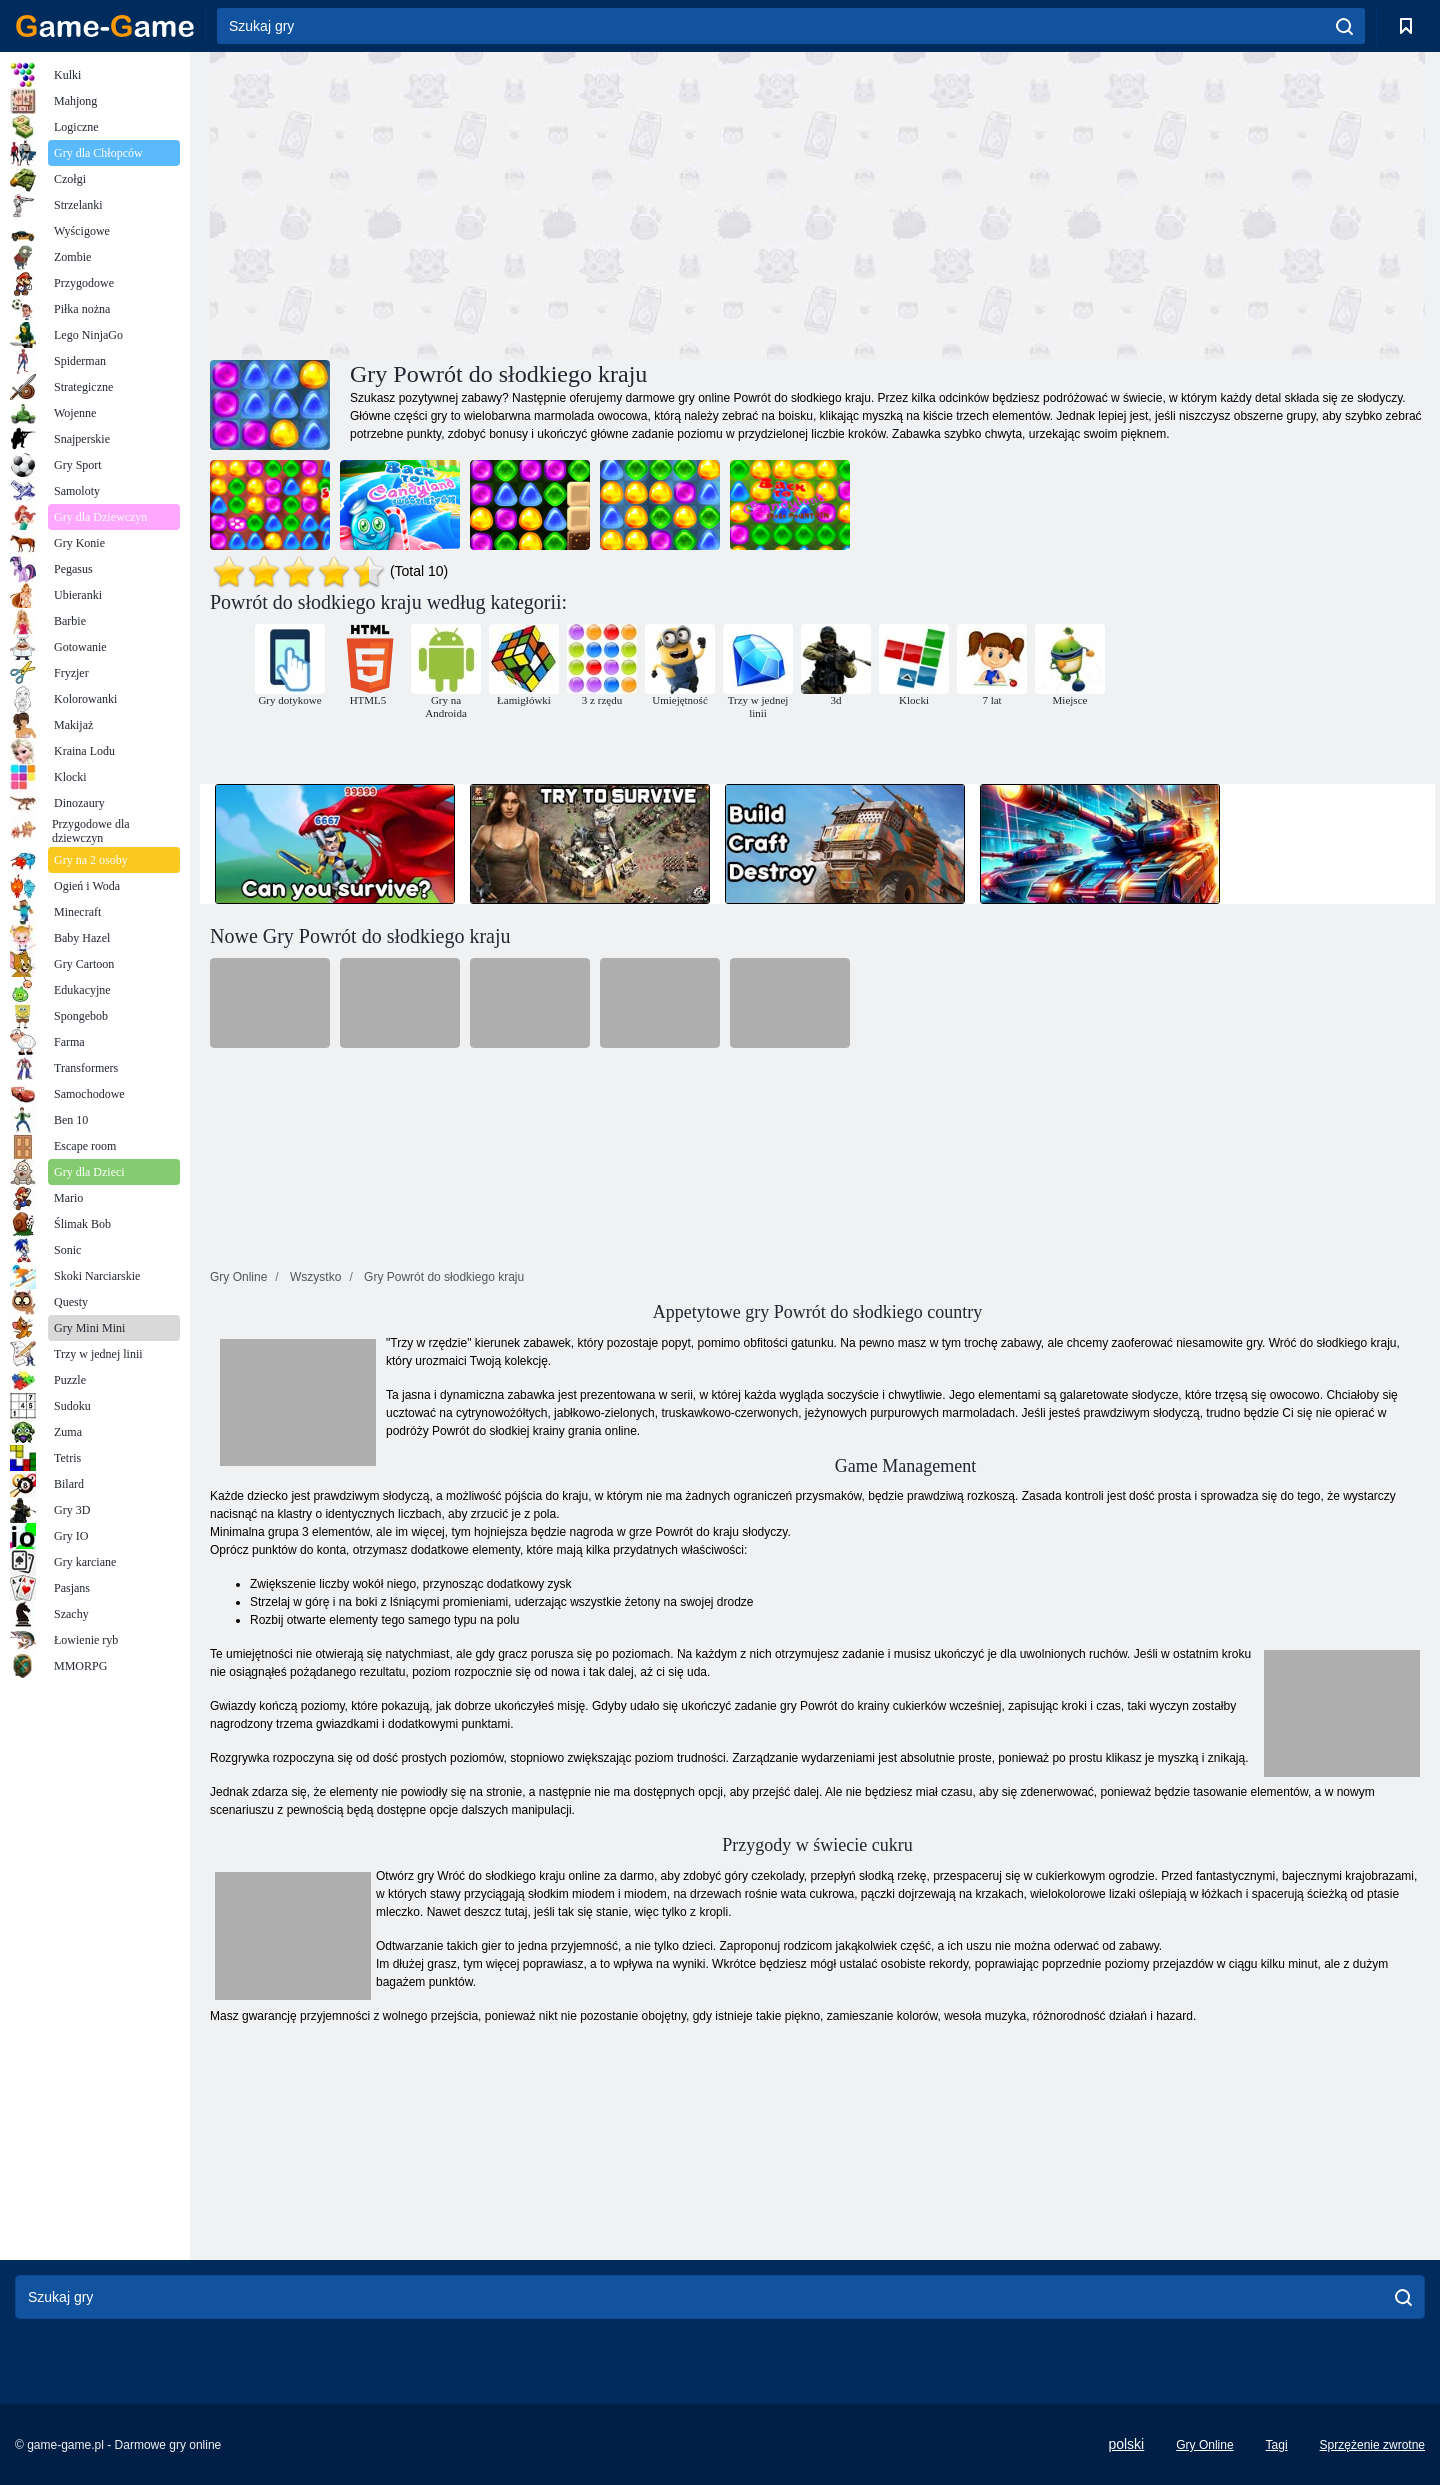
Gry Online (1204, 2445)
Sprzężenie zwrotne (1372, 2445)
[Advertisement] (514, 203)
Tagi (1277, 2445)
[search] (1344, 26)
